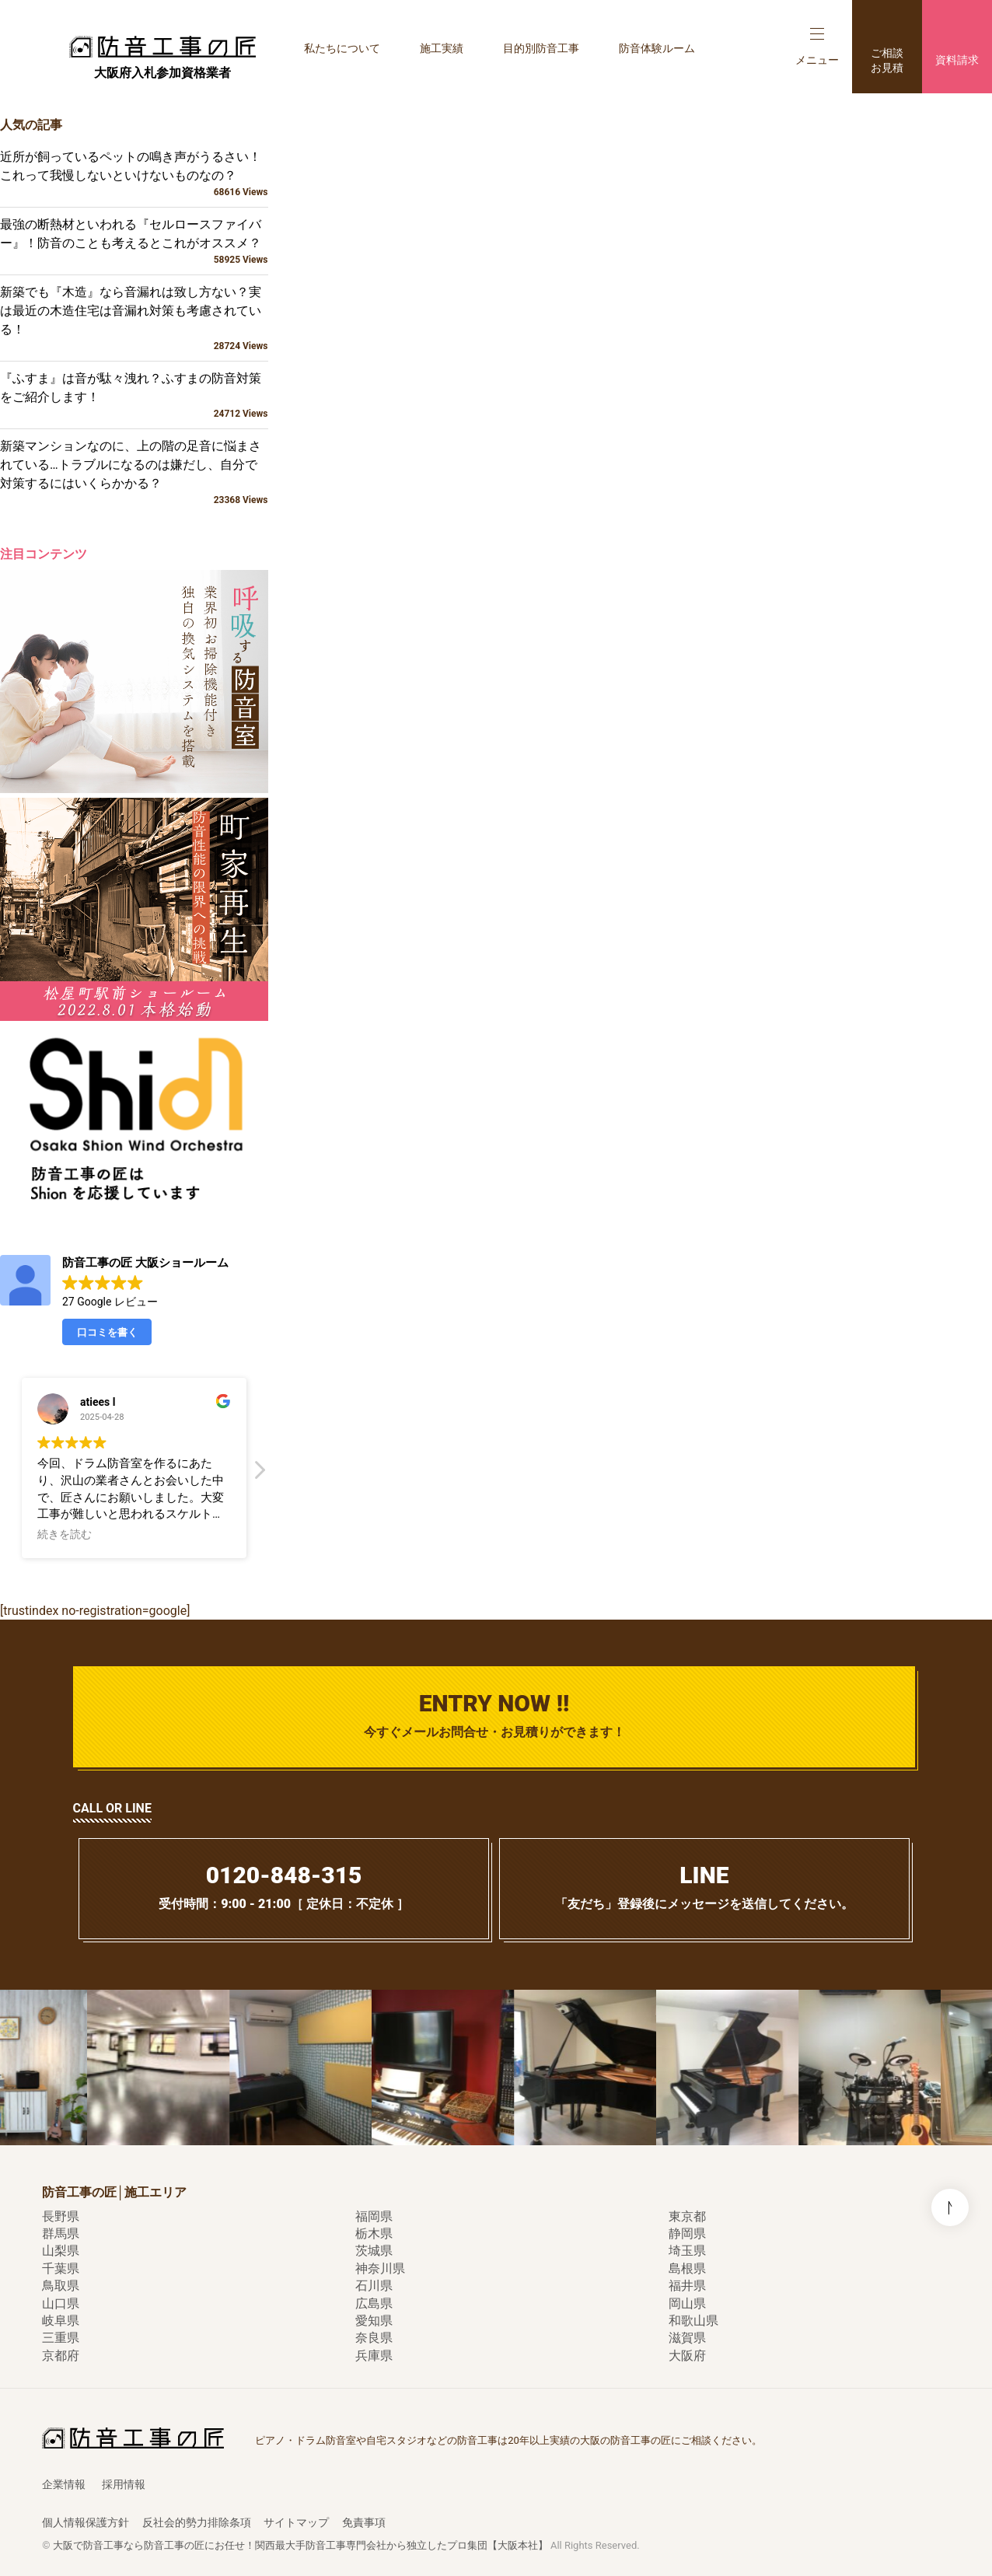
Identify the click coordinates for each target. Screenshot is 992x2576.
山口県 (60, 2303)
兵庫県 (374, 2355)
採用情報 (123, 2484)
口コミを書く (107, 1332)
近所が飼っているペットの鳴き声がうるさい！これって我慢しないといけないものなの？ (134, 174)
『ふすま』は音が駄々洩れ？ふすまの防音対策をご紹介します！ (134, 396)
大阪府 (687, 2355)
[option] (182, 2067)
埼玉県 (687, 2250)
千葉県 (60, 2268)
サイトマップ (296, 2522)
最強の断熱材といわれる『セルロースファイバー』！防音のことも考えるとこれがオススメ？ (134, 242)
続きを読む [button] (64, 1534)
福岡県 (374, 2216)
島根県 (687, 2268)
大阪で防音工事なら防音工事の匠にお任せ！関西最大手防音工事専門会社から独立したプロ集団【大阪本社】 (300, 2545)
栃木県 (374, 2233)
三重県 (60, 2337)
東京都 (687, 2216)
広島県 (374, 2303)
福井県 (687, 2285)
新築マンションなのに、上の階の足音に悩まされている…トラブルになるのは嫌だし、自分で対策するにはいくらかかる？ (134, 473)
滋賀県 (687, 2337)
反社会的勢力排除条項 (196, 2522)
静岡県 (687, 2233)
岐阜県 (60, 2320)
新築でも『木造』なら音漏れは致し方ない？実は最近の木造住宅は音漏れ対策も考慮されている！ (134, 319)
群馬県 (60, 2233)
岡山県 (687, 2303)
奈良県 (374, 2337)
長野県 (60, 2216)
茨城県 (374, 2250)
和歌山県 (693, 2320)
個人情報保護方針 (85, 2522)
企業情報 (64, 2484)
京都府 (60, 2355)
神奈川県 (380, 2268)
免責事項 (364, 2522)
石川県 (374, 2285)
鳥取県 (60, 2285)
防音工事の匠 (162, 46)
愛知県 (374, 2320)
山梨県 (60, 2250)
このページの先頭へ (950, 2207)
